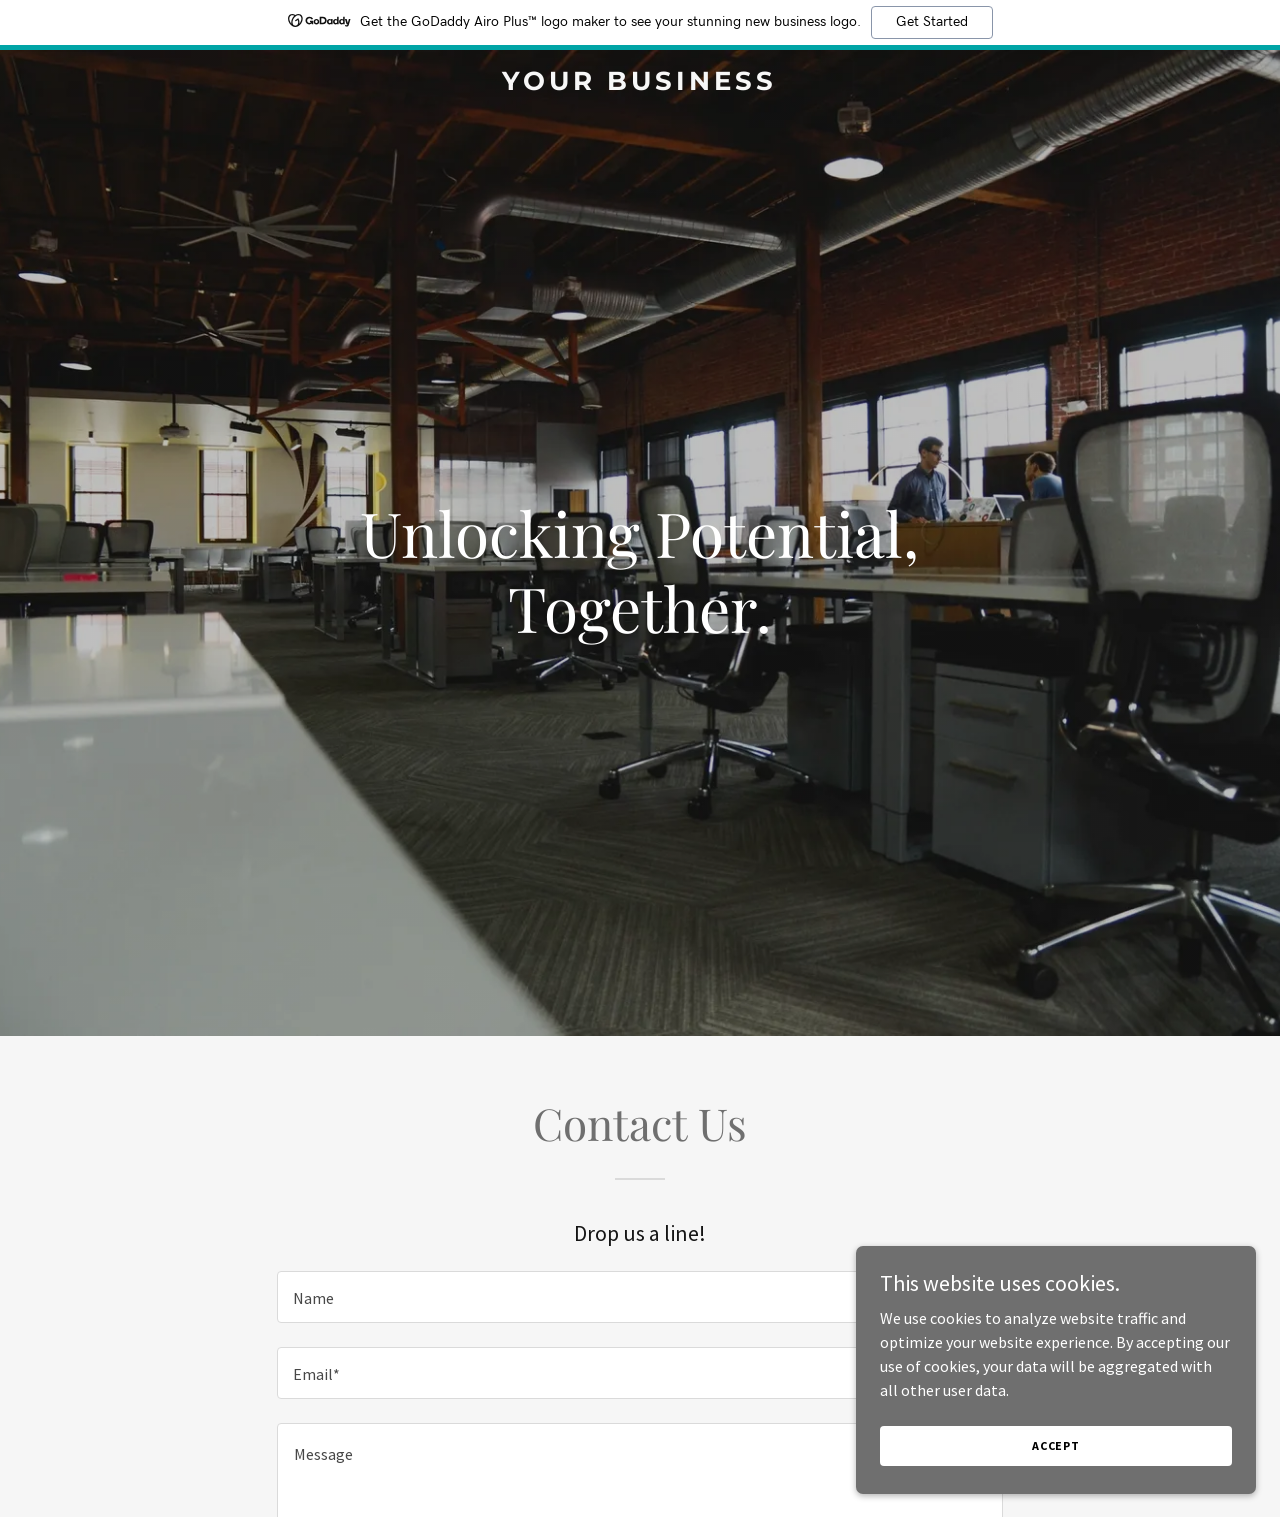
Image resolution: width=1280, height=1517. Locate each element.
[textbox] (639, 1297)
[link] (640, 84)
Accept (1056, 1445)
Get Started (932, 22)
